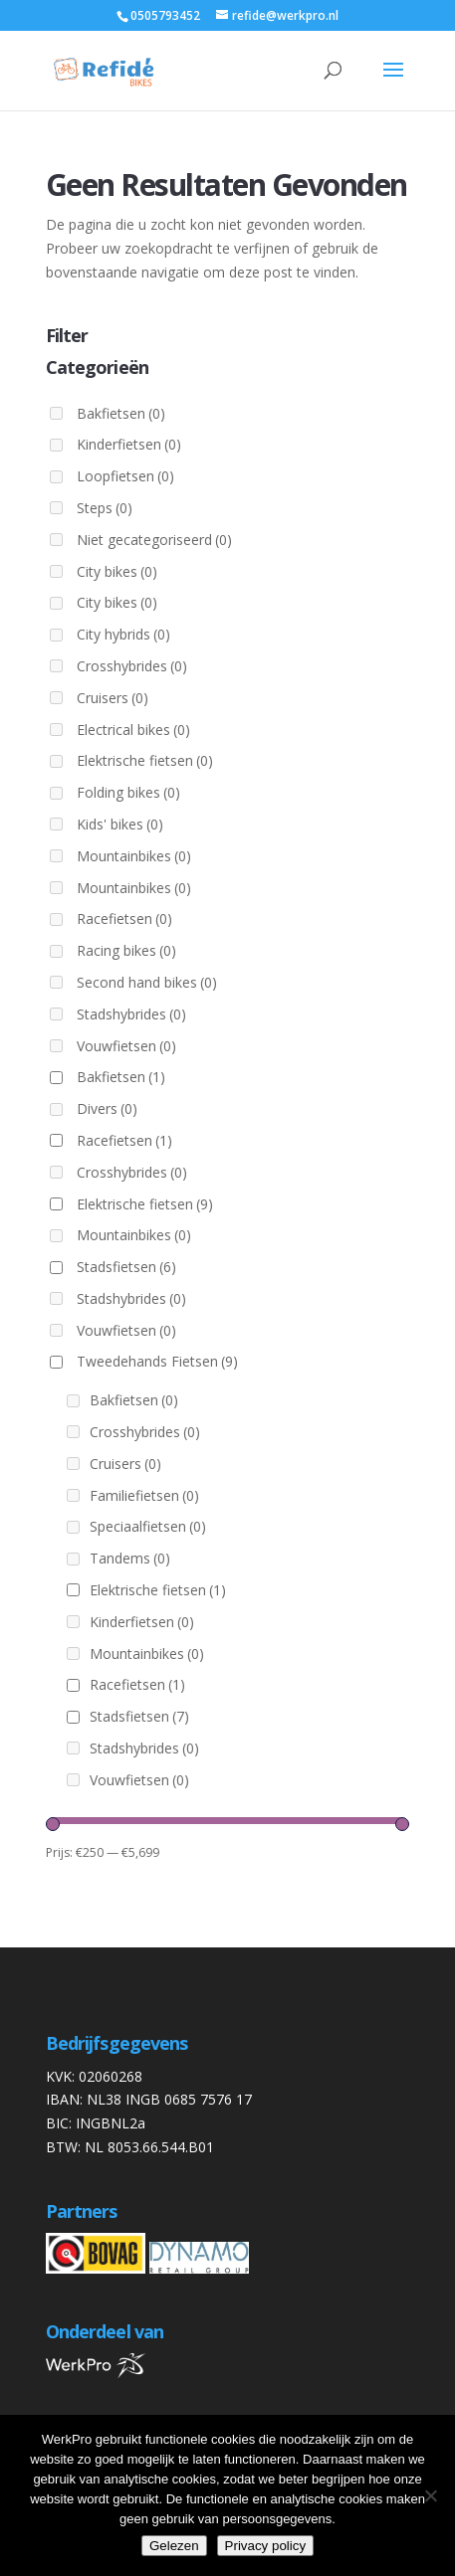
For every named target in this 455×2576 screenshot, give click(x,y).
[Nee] (430, 2495)
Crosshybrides (132, 665)
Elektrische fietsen (145, 760)
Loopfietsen (125, 475)
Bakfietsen (121, 413)
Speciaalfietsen (148, 1526)
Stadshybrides (131, 1014)
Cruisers (112, 697)
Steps (104, 507)
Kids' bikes (120, 824)
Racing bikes (126, 950)
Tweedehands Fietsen (157, 1361)
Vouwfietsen (126, 1045)
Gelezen (174, 2545)
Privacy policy (265, 2545)
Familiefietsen (144, 1495)
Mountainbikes (134, 855)
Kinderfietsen (129, 444)
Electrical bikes (133, 729)
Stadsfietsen (126, 1266)
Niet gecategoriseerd (154, 539)
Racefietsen (124, 918)
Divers (107, 1108)
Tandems (130, 1558)
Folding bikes (128, 792)
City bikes (117, 571)
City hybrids (123, 634)
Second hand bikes (147, 982)
